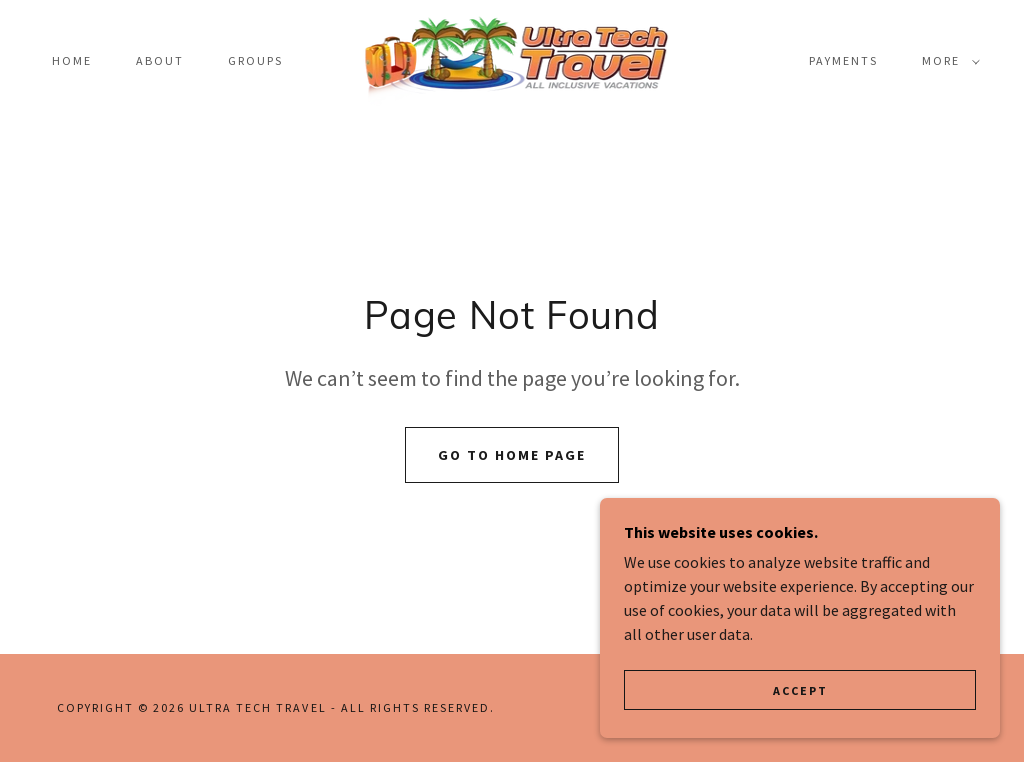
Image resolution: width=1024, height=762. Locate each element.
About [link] (160, 60)
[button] (947, 61)
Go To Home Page (512, 455)
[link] (512, 59)
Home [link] (72, 60)
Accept (800, 690)
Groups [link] (255, 60)
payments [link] (843, 60)
